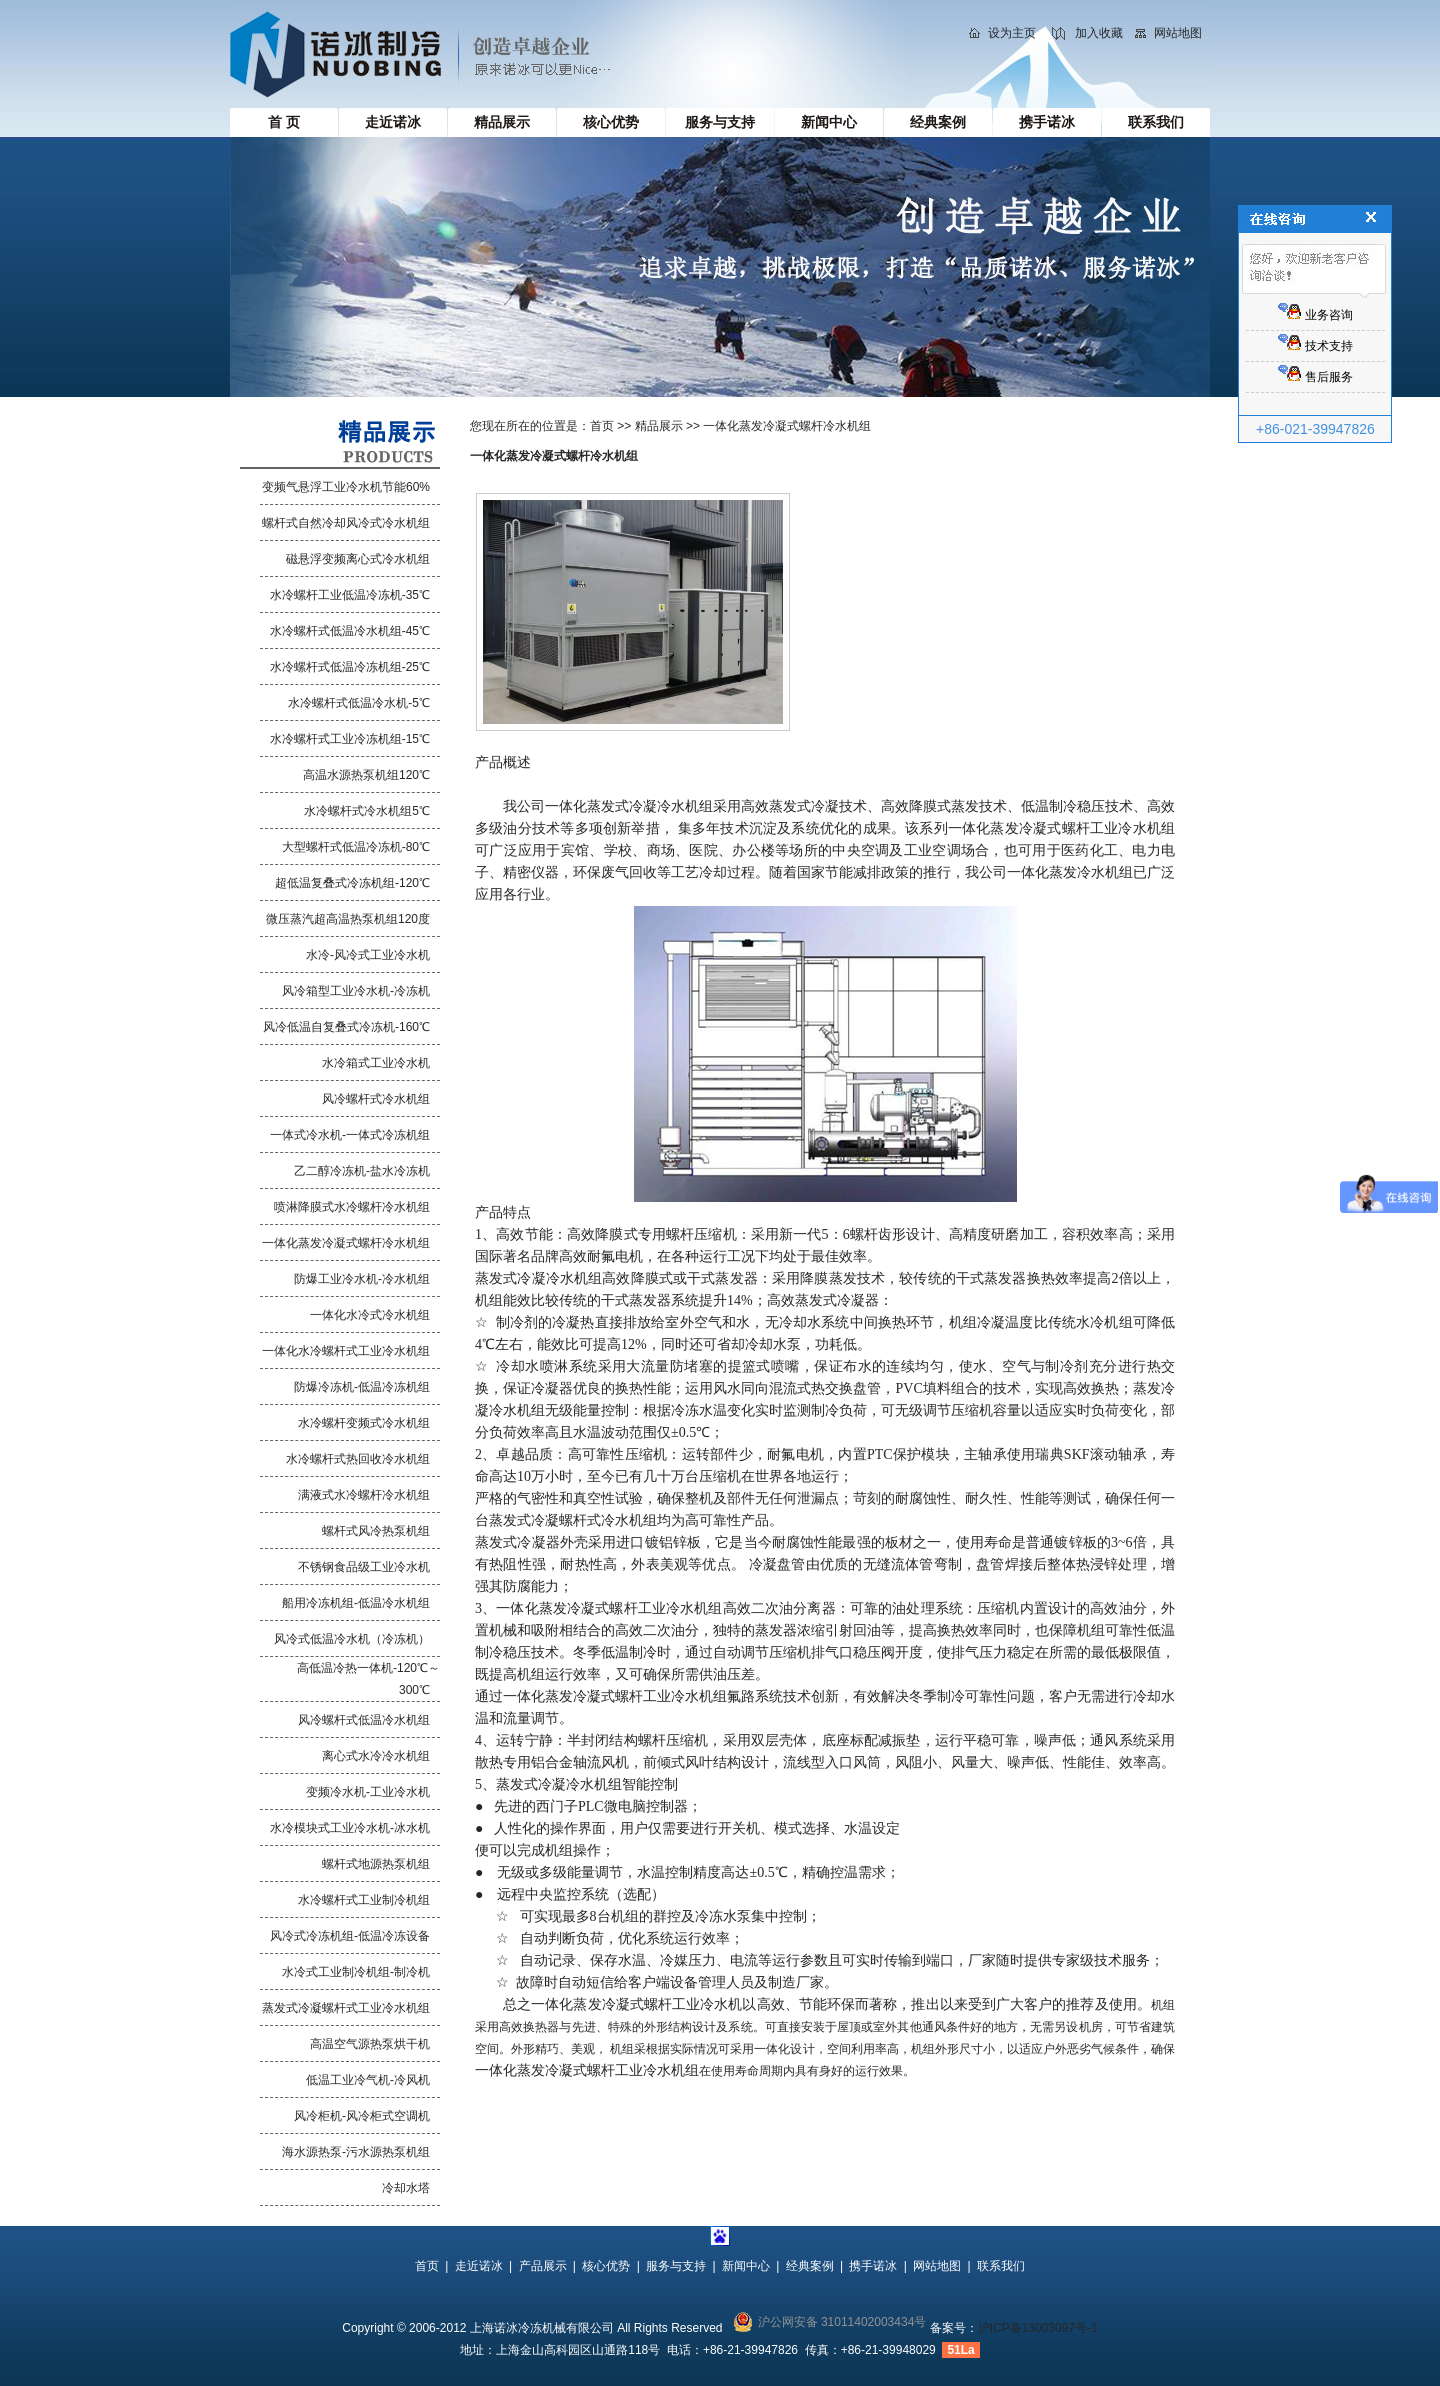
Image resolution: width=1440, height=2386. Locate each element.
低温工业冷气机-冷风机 (368, 2080)
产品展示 (543, 2266)
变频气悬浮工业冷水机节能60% (346, 487)
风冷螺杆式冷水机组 (376, 1099)
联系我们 (1156, 122)
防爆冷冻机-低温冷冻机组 (362, 1387)
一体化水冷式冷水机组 (370, 1315)
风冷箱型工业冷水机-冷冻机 (356, 991)
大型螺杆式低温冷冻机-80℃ (356, 847)
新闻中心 (829, 122)
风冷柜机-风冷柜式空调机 (362, 2116)
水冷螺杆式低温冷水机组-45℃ (350, 631)
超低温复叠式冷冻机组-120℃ (352, 883)
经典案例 (938, 122)
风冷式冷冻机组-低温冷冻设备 (350, 1936)
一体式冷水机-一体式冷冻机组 (350, 1135)
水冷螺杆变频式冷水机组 (364, 1423)
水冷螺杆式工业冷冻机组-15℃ (350, 739)
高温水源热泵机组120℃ (366, 775)
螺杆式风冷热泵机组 (376, 1531)
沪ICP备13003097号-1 (1038, 2328)
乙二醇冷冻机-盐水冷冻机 (362, 1171)
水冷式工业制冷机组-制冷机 (356, 1972)
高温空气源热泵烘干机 (370, 2044)
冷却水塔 (406, 2188)
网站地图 (1178, 33)
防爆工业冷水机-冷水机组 (362, 1279)
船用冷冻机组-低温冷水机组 (356, 1603)
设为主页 (1012, 33)
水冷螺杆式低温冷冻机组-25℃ (350, 667)
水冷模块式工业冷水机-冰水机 (350, 1828)
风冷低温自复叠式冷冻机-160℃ (346, 1027)
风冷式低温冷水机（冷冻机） (352, 1639)
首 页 (284, 122)
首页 (602, 426)
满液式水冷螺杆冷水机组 (364, 1495)
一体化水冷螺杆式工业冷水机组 (346, 1351)
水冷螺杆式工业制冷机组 (364, 1900)
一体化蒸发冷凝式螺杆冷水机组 (346, 1243)
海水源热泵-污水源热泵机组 (356, 2152)
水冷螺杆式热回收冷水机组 (358, 1459)
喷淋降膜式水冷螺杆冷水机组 (352, 1207)
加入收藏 (1099, 33)
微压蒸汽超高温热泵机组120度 (348, 919)
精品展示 (502, 122)
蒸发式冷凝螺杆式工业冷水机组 (346, 2008)
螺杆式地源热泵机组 (376, 1864)
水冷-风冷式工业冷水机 (368, 955)
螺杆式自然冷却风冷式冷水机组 (346, 523)
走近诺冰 (393, 122)
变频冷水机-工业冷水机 (368, 1792)
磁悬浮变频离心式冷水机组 (358, 559)
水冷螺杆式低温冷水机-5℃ (359, 703)
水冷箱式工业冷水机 (376, 1063)
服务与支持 (720, 122)
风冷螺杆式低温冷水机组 (364, 1720)
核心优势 (611, 122)
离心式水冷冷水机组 (376, 1756)
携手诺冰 (1047, 122)
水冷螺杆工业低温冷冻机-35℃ (350, 595)
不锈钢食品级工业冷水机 (364, 1567)
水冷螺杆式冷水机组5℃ (367, 811)
